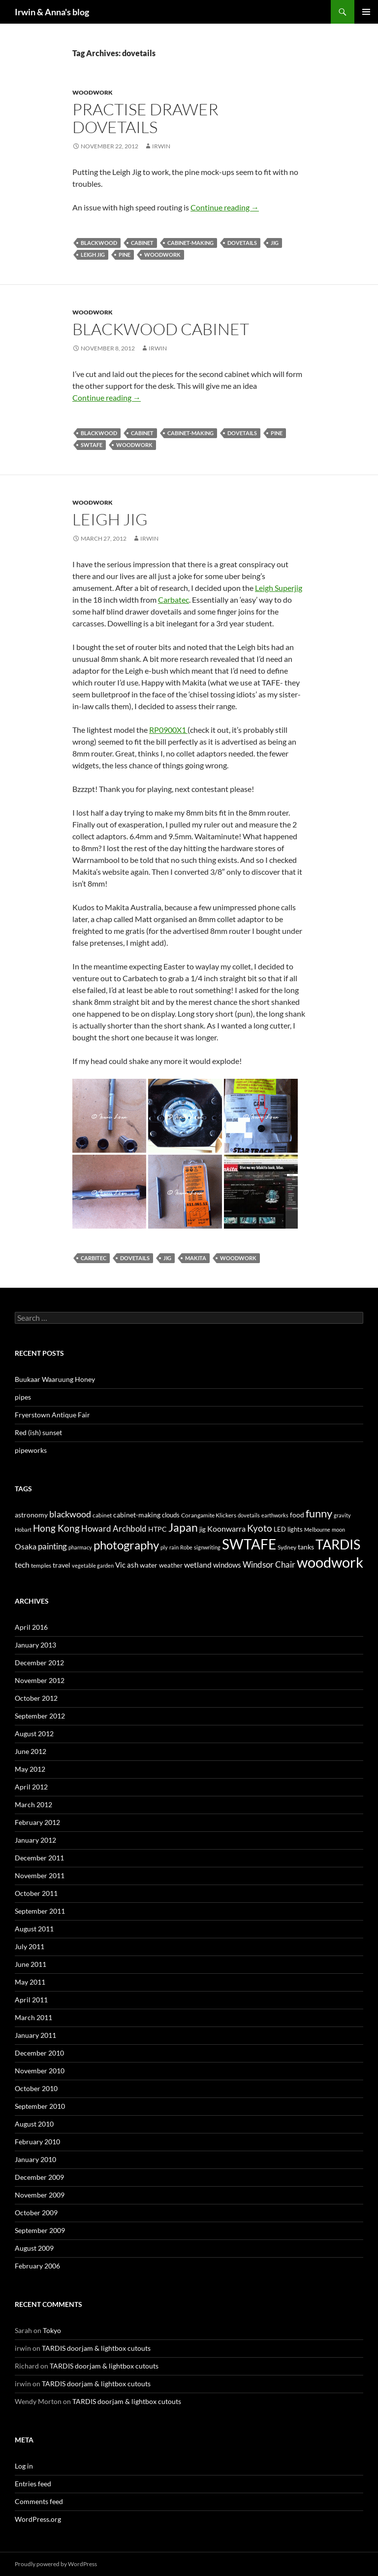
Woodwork (92, 92)
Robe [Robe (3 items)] (186, 1547)
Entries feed (33, 2483)
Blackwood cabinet (160, 329)
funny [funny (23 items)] (319, 1513)
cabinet (142, 243)
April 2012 (31, 1787)
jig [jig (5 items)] (202, 1529)
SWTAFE (91, 445)
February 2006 (37, 2266)
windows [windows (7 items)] (227, 1564)
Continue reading (224, 207)
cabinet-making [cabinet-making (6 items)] (136, 1515)
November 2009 (39, 2195)
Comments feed (39, 2501)
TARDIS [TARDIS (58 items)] (337, 1544)
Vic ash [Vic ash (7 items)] (126, 1564)
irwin (161, 146)
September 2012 (40, 1716)
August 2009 (34, 2248)
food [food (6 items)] (297, 1515)
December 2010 (39, 2053)
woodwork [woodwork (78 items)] (330, 1562)
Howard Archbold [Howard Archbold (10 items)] (114, 1528)
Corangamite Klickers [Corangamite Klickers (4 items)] (208, 1515)
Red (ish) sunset (38, 1432)
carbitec (93, 1258)
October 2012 (36, 1698)
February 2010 (37, 2141)
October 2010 (36, 2088)
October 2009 (36, 2212)
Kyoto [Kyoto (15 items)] (259, 1528)
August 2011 (34, 1928)
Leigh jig (93, 254)
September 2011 (40, 1911)
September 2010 (40, 2106)
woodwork (162, 254)
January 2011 (35, 2035)
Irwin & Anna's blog (52, 11)
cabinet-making (190, 243)
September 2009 (40, 2230)
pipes (23, 1397)
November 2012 (39, 1680)
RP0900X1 (168, 729)
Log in (24, 2466)
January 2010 (35, 2159)
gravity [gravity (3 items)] (342, 1515)
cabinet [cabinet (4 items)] (102, 1515)
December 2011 (39, 1858)
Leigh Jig (110, 519)
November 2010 (39, 2070)
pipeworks (31, 1450)
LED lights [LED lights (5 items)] (288, 1529)
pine (124, 254)
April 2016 (31, 1627)
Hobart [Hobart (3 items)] (23, 1529)
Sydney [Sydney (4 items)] (287, 1547)
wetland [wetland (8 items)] (198, 1564)
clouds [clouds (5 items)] (171, 1515)
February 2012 (37, 1822)
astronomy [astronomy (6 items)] (31, 1515)
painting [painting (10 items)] (52, 1546)
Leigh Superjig (278, 587)
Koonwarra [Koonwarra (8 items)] (226, 1528)
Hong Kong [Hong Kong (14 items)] (56, 1528)
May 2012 (30, 1769)
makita (195, 1258)
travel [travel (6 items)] (61, 1565)
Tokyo (52, 2330)
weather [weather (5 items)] (171, 1565)
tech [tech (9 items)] (22, 1564)
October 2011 (36, 1893)
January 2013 (35, 1645)
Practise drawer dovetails (145, 118)
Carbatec (173, 599)
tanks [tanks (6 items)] (306, 1547)
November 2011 (39, 1875)
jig (275, 243)
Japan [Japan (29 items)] (183, 1527)
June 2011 (30, 1964)
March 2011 (33, 2017)
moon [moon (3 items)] (338, 1529)
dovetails (242, 243)
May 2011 (30, 1982)
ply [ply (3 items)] (164, 1547)
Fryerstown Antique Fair (52, 1414)
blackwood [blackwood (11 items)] (70, 1514)
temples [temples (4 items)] (41, 1565)
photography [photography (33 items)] (126, 1545)
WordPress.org (38, 2519)
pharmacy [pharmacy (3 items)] (80, 1547)
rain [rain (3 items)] (174, 1547)
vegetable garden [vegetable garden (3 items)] (93, 1565)
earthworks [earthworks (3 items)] (274, 1515)
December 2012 (39, 1662)
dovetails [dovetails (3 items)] (249, 1515)
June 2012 (30, 1751)
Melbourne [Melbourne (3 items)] (317, 1529)
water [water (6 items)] (149, 1565)
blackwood (99, 243)
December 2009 (39, 2177)
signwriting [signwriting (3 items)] (207, 1547)
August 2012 (34, 1733)
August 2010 (34, 2124)
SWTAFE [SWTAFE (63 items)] (249, 1544)
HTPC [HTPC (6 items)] (157, 1529)
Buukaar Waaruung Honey (55, 1379)
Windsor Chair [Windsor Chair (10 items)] (269, 1564)
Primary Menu (366, 12)
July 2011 (29, 1946)
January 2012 (35, 1840)
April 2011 (31, 1999)
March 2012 (33, 1804)
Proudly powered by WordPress (56, 2564)
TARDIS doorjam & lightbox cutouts (96, 2348)
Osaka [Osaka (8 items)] (25, 1546)
